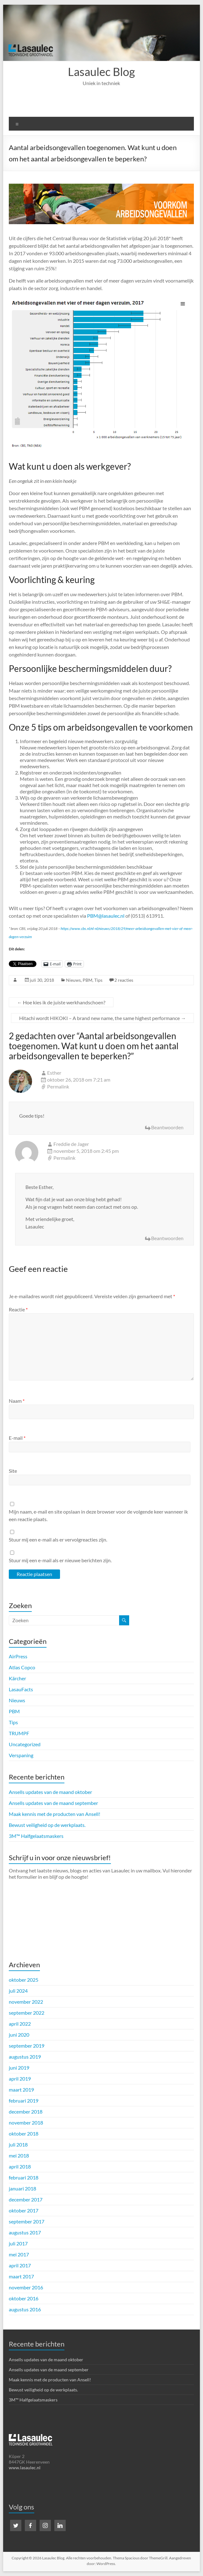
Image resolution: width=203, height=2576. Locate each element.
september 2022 (26, 2013)
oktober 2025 (23, 1980)
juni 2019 (19, 2068)
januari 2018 (22, 2188)
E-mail (17, 1438)
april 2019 (20, 2079)
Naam (17, 1401)
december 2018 (25, 2111)
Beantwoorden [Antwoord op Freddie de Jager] (167, 1238)
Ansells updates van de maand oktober (50, 1792)
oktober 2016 (23, 2298)
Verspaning (21, 1755)
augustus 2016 (25, 2309)
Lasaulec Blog (101, 71)
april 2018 (20, 2166)
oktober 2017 (23, 2210)
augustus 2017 (25, 2232)
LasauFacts (21, 1689)
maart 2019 (21, 2090)
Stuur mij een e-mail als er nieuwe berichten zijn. (60, 1560)
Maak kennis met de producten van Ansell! (54, 1814)
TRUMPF (19, 1733)
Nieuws (73, 980)
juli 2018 (18, 2144)
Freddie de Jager (71, 1144)
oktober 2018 (23, 2133)
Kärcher (17, 1678)
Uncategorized (25, 1744)
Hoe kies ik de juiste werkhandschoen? (61, 1002)
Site (13, 1471)
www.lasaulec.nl (25, 2467)
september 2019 (26, 2046)
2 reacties (123, 980)
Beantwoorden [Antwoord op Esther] (167, 1127)
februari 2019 (23, 2100)
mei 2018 (19, 2155)
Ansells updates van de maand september (53, 1803)
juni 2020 (19, 2035)
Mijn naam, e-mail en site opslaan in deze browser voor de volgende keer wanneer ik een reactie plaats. (98, 1515)
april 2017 (20, 2265)
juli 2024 (18, 1991)
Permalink (58, 1086)
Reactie (18, 1309)
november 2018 (26, 2122)
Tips (98, 980)
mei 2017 (19, 2254)
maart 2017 (21, 2276)
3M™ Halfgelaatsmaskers (36, 1836)
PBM (87, 980)
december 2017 (25, 2199)
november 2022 (26, 2002)
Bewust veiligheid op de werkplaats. (47, 1825)
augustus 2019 (25, 2057)
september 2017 (26, 2221)
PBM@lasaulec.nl (105, 916)
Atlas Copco (22, 1667)
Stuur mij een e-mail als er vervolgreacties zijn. (58, 1539)
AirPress (18, 1656)
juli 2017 (18, 2243)
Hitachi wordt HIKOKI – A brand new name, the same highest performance (102, 1018)
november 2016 (26, 2287)
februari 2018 (23, 2177)
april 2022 (20, 2024)
